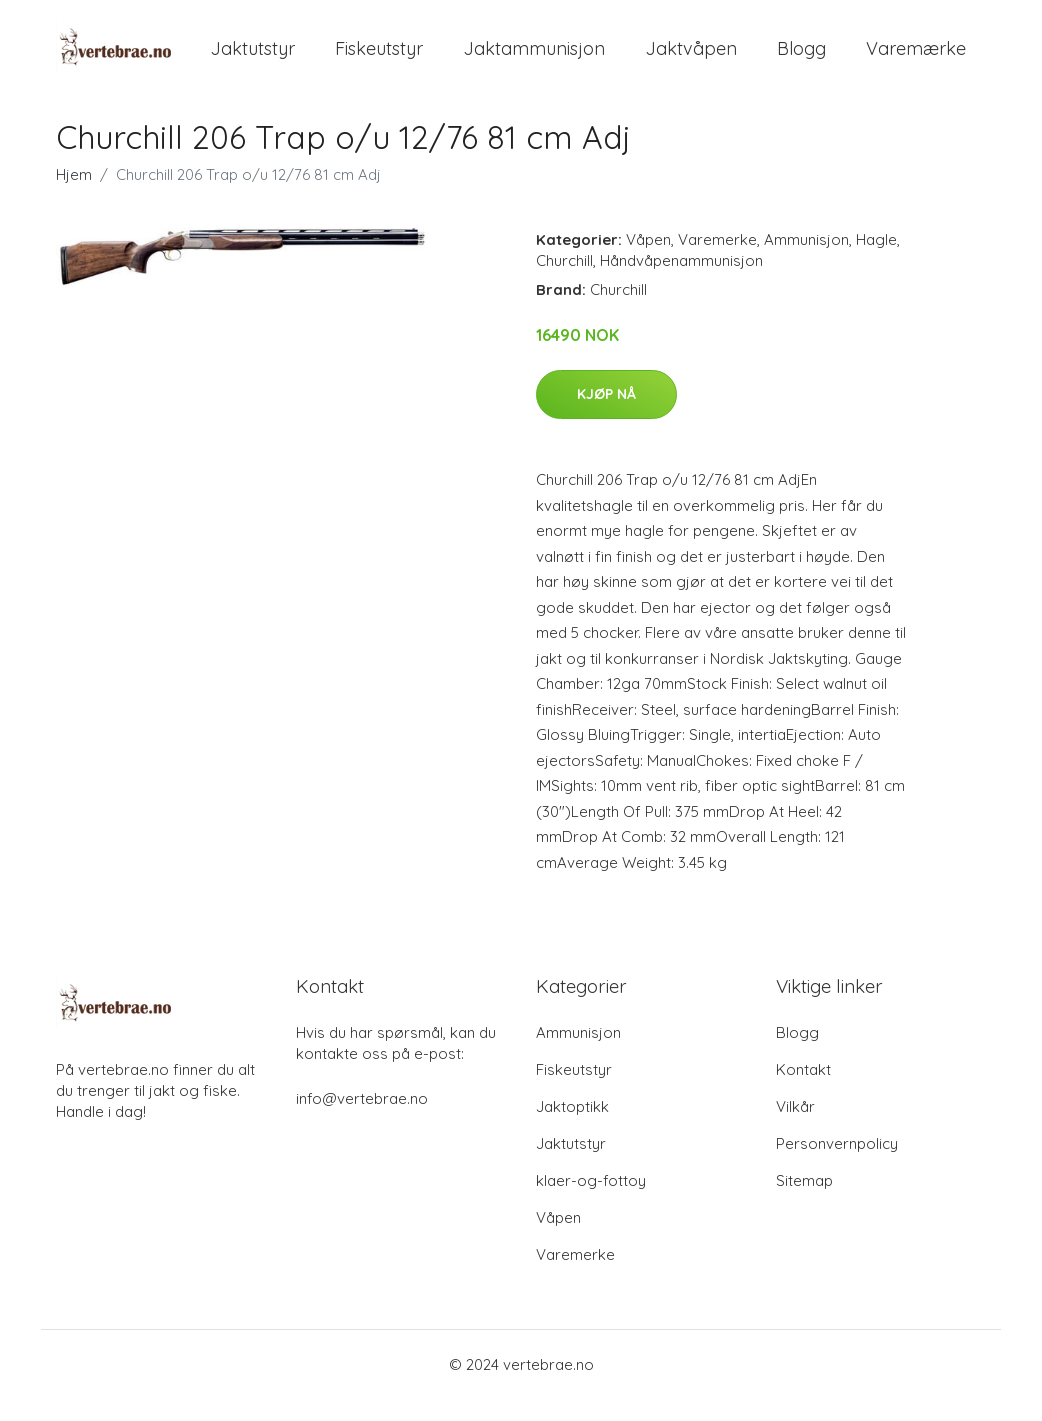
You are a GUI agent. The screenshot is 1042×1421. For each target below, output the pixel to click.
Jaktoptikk (572, 1128)
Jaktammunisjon (534, 59)
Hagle (876, 261)
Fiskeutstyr (379, 59)
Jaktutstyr (252, 59)
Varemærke (916, 59)
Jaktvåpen (691, 59)
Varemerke (717, 261)
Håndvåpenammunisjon (681, 282)
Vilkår (795, 1128)
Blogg (801, 59)
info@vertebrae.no (362, 1120)
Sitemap (804, 1202)
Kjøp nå (606, 416)
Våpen (648, 261)
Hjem (74, 196)
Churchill (564, 282)
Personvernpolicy (837, 1165)
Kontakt (803, 1091)
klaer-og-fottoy (591, 1202)
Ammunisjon (806, 261)
